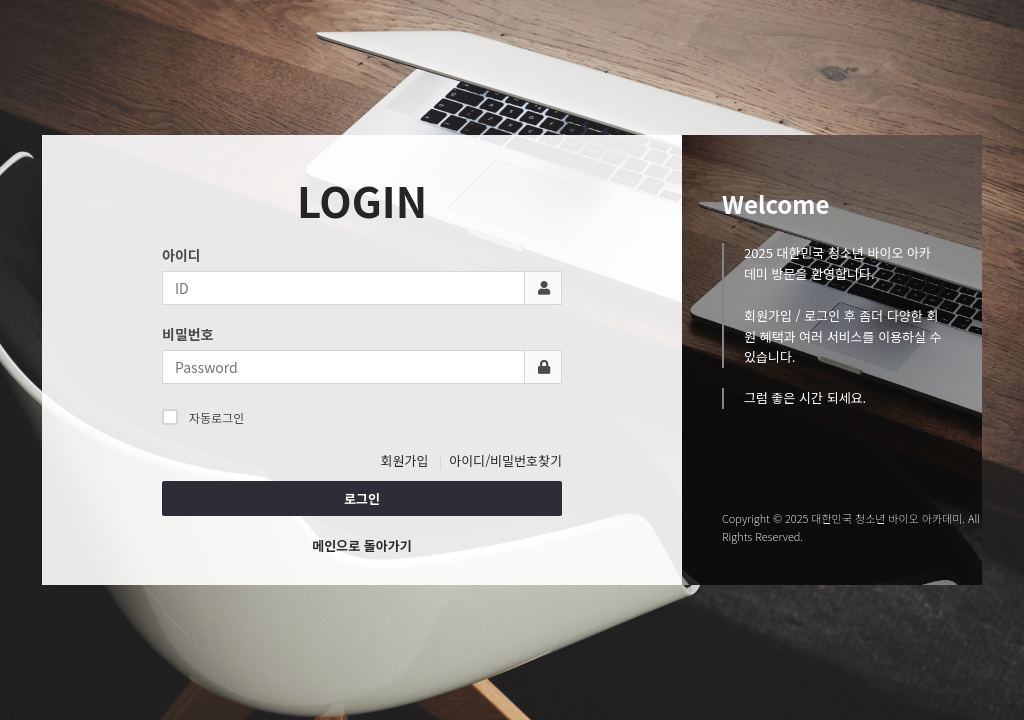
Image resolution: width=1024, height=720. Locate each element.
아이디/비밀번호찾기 (505, 460)
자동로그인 (203, 417)
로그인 (362, 498)
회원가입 (405, 460)
